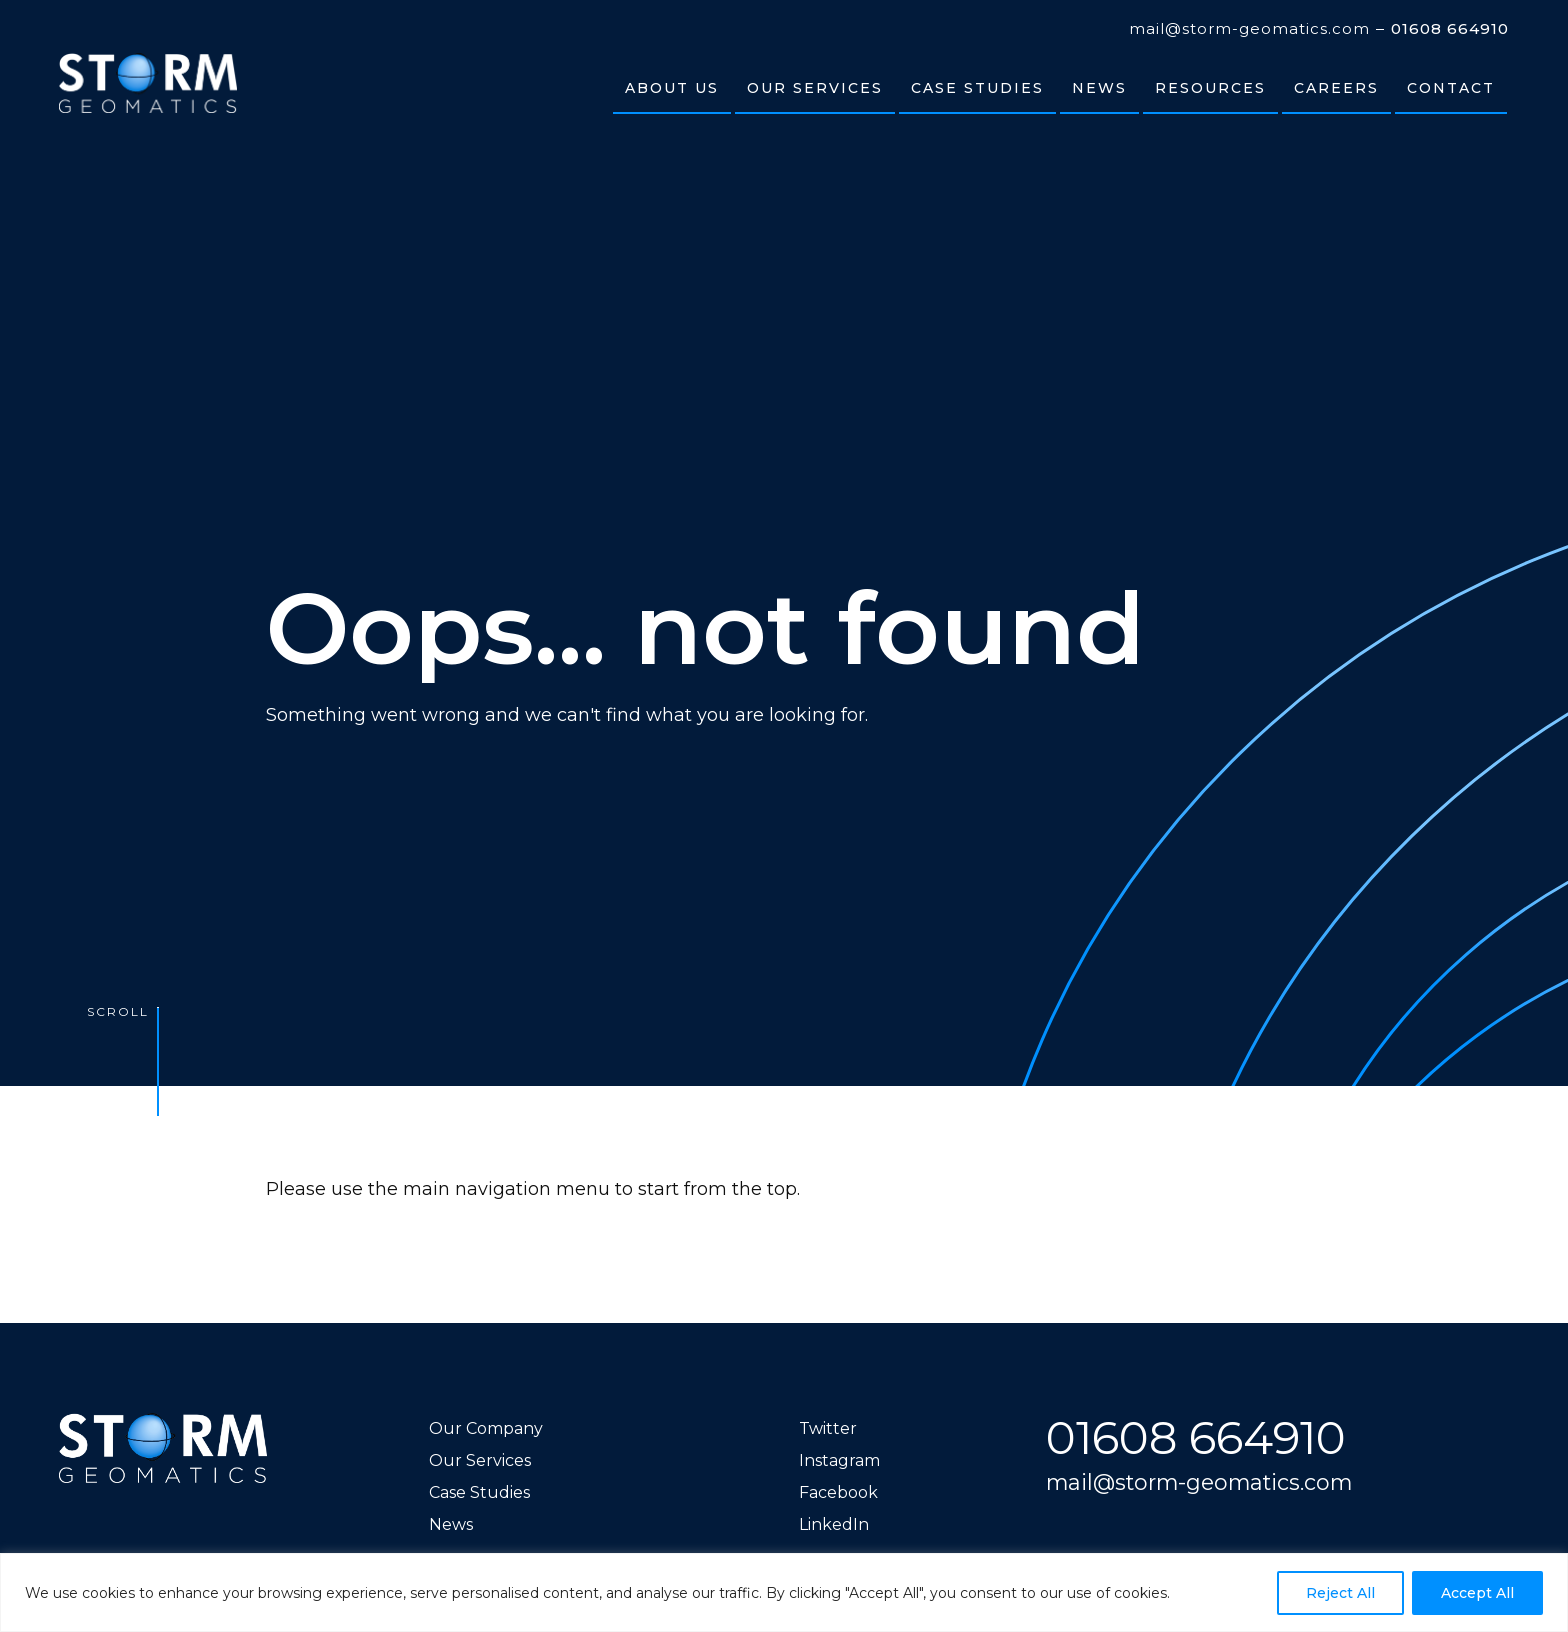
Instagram (839, 1460)
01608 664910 (1450, 29)
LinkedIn (834, 1524)
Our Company (486, 1428)
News (451, 1524)
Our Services (480, 1460)
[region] (784, 1592)
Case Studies (479, 1492)
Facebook (838, 1492)
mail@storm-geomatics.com (1249, 29)
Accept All (1477, 1593)
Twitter (828, 1428)
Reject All (1340, 1593)
